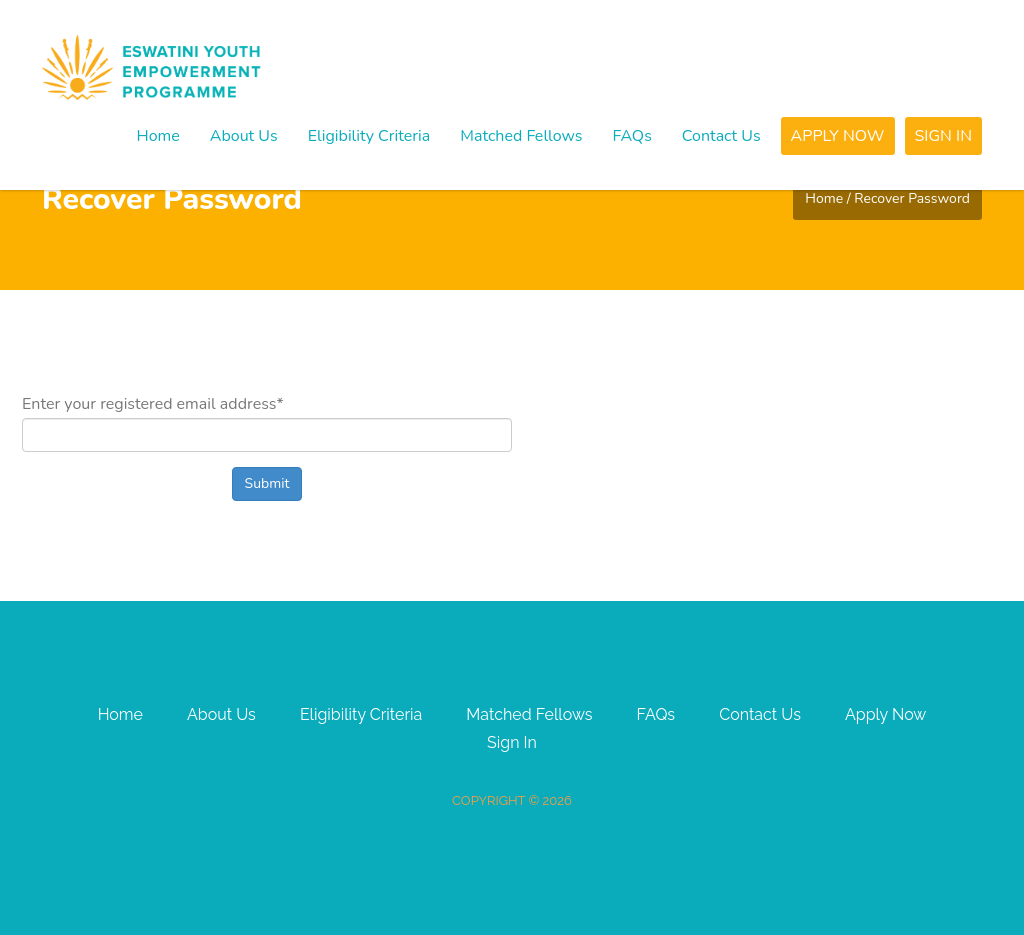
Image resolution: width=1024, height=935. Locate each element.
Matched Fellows (521, 136)
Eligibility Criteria (369, 136)
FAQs (632, 136)
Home (157, 136)
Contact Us (721, 136)
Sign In (944, 136)
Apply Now (838, 136)
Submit (267, 483)
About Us (244, 136)
